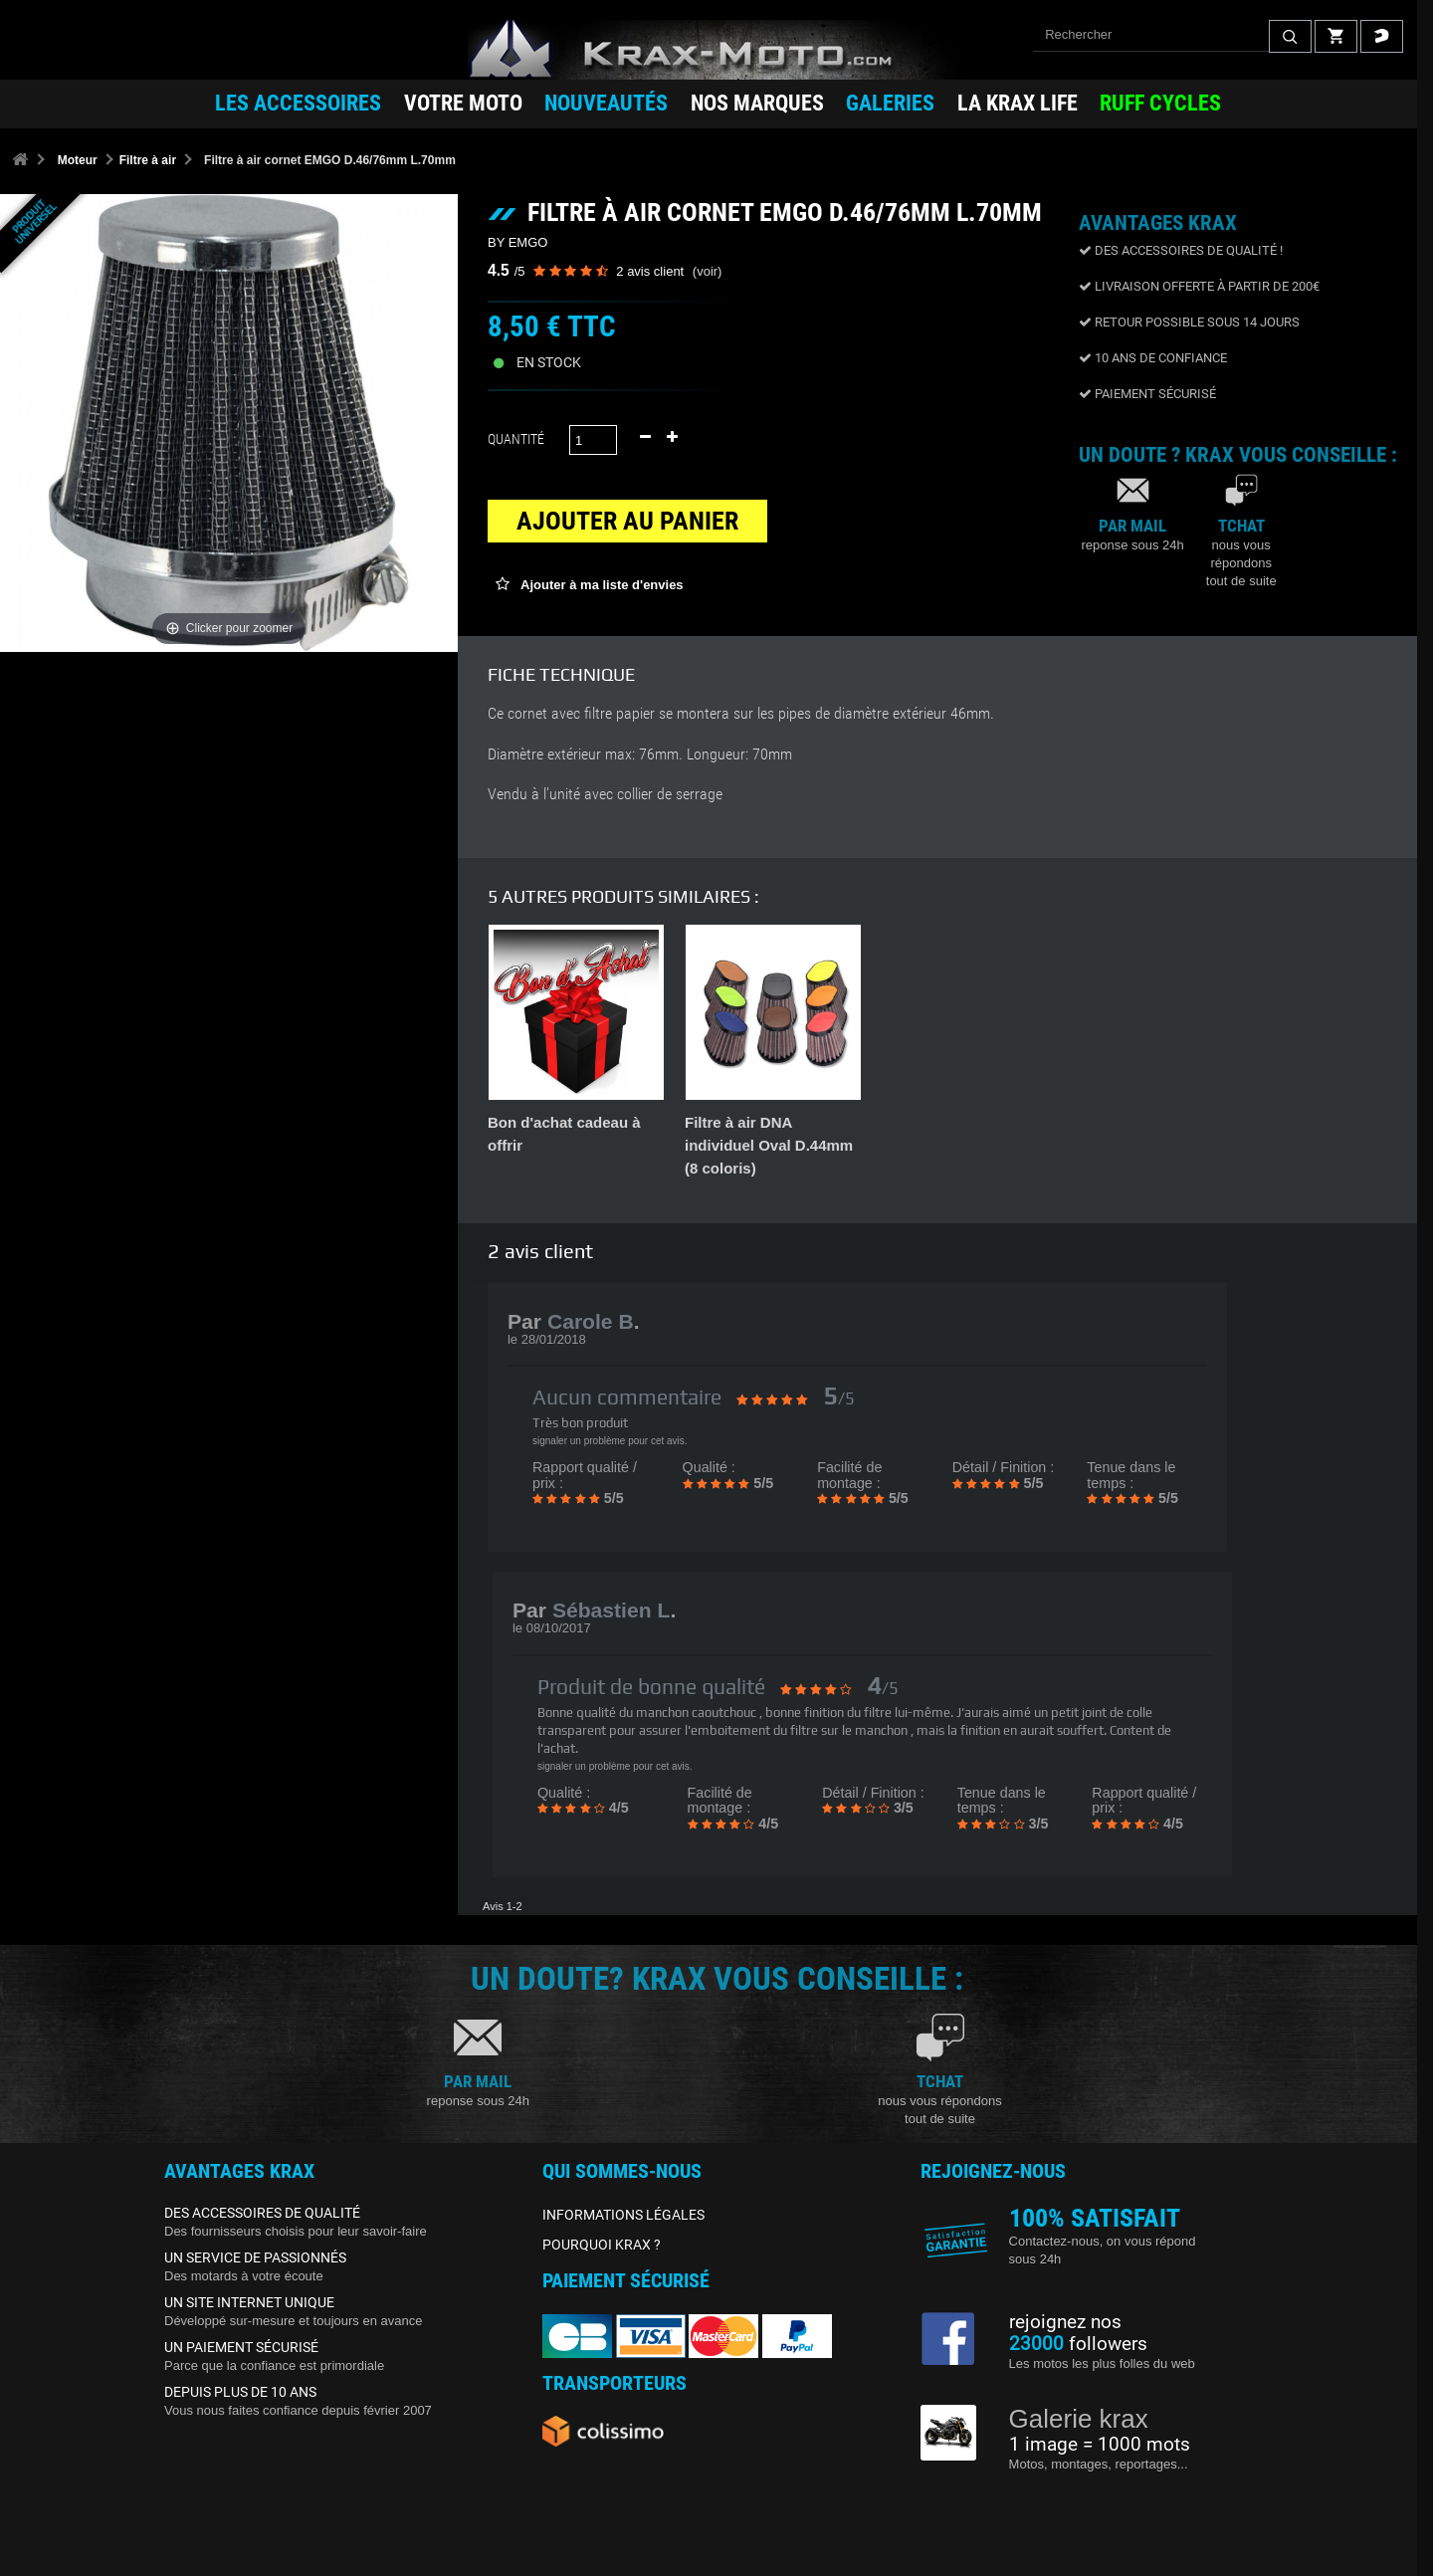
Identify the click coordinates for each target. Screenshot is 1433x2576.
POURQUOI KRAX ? (601, 2245)
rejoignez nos (1065, 2322)
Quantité (516, 439)
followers (1078, 2344)
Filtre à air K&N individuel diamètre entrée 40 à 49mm (753, 1145)
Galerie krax (1078, 2419)
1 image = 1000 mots (1099, 2445)
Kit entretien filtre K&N (568, 1122)
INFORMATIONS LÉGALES (623, 2215)
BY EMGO (517, 242)
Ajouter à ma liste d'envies (600, 584)
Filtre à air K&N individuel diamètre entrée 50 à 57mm (950, 1145)
